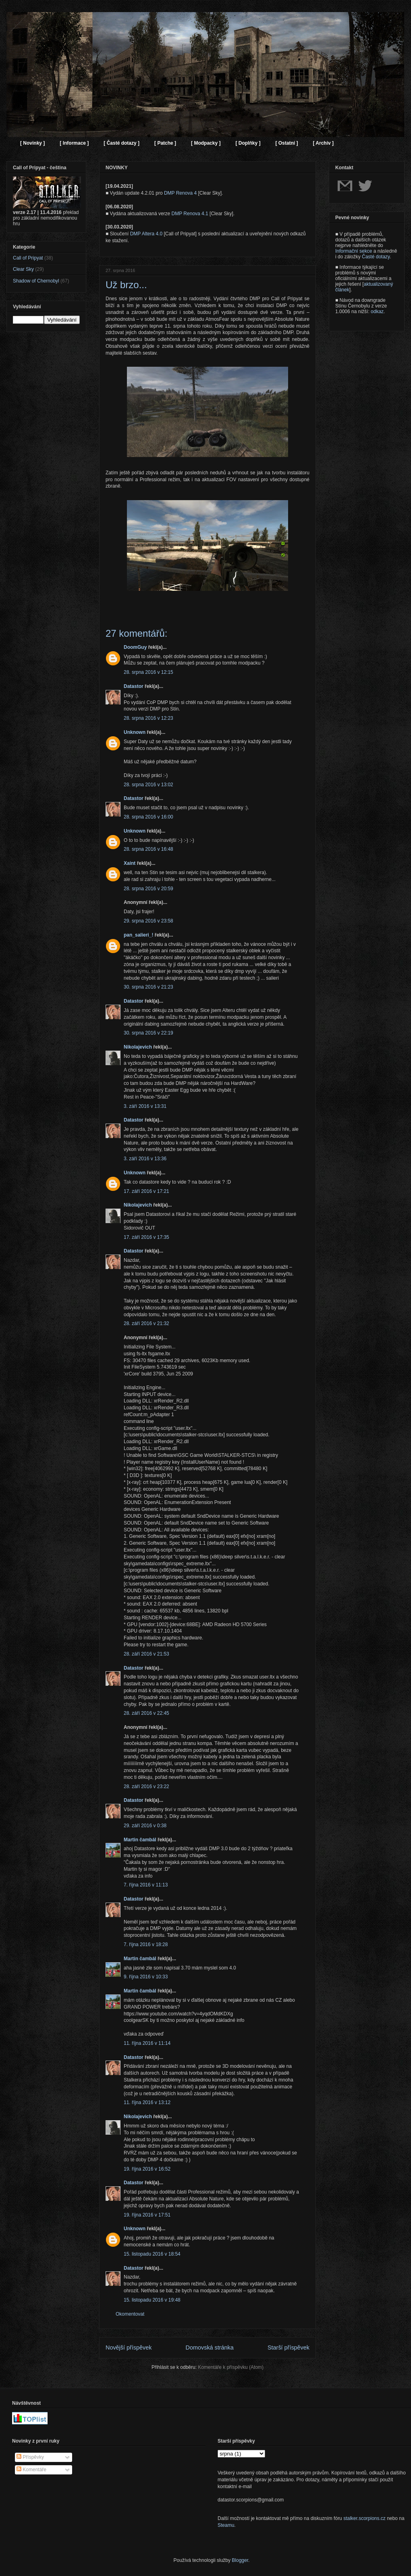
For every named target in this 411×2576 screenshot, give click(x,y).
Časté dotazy (376, 257)
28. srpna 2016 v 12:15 (148, 672)
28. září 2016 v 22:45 (146, 1713)
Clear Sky (23, 269)
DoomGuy (135, 647)
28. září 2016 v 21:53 (146, 1654)
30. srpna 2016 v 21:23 (148, 987)
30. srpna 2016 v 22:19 (148, 1033)
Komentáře (31, 2469)
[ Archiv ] (323, 143)
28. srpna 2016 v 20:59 (148, 888)
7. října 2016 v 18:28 (146, 1944)
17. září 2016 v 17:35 (146, 1237)
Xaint (129, 863)
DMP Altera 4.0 (146, 234)
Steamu (226, 2525)
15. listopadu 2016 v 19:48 (152, 2300)
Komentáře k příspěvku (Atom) (231, 2367)
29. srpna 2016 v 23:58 (148, 921)
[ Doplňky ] (247, 143)
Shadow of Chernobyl (36, 281)
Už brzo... (126, 284)
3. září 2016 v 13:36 (145, 1158)
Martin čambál (140, 1840)
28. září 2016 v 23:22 (146, 1786)
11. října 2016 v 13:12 (147, 2102)
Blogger (240, 2560)
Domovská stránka (210, 2347)
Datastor (133, 686)
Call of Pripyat (28, 258)
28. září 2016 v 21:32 (146, 1323)
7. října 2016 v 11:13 (146, 1885)
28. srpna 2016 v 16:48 (148, 849)
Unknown (134, 732)
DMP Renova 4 (180, 193)
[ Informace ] (74, 143)
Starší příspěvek (288, 2347)
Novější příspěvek (129, 2347)
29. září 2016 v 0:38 (145, 1825)
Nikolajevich (138, 1047)
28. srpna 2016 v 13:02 (148, 784)
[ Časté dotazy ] (121, 143)
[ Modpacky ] (205, 143)
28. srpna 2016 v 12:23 (148, 718)
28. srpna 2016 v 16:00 (148, 817)
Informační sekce (353, 251)
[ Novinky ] (32, 143)
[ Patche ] (165, 143)
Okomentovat (130, 2314)
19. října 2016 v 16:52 (147, 2169)
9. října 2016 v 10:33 (146, 1977)
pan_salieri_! (138, 935)
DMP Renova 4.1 (190, 213)
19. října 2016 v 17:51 (147, 2215)
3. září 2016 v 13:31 (145, 1106)
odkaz (377, 311)
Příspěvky (30, 2457)
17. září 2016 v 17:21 (146, 1191)
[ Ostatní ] (286, 143)
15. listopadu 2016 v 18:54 (152, 2254)
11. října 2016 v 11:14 (147, 2043)
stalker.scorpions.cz (364, 2518)
